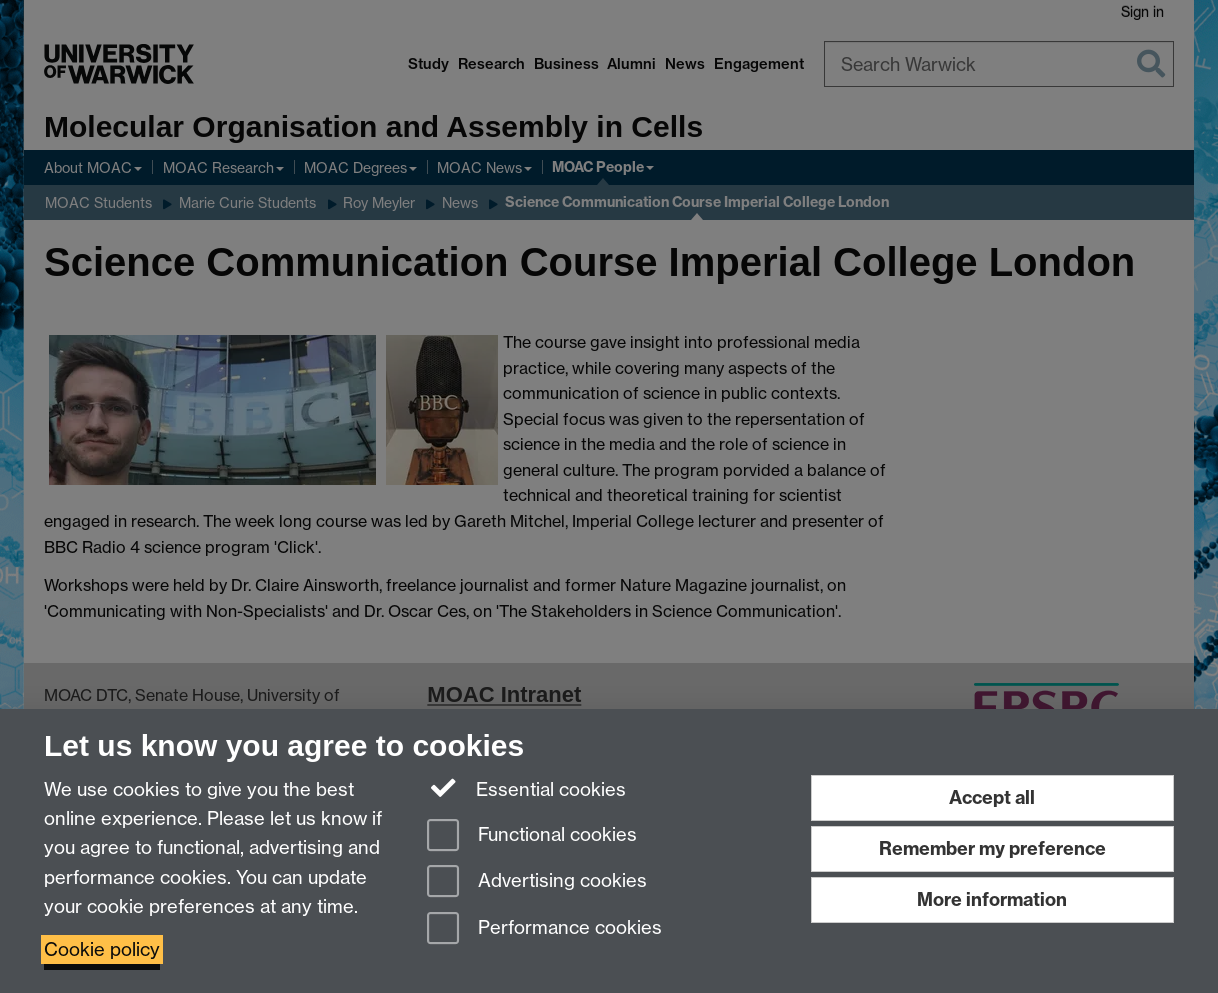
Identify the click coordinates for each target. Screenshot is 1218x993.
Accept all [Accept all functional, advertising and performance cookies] (992, 797)
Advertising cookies (537, 882)
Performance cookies (544, 929)
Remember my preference (992, 848)
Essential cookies (526, 788)
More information (992, 899)
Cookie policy (102, 949)
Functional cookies (532, 836)
